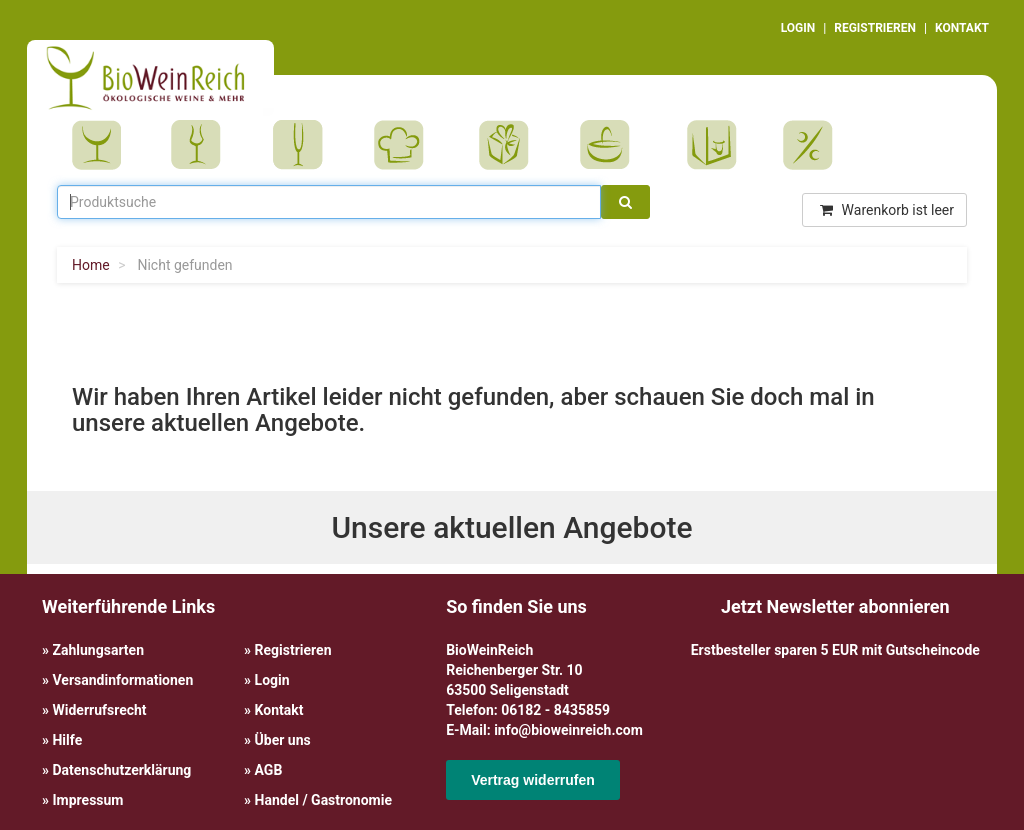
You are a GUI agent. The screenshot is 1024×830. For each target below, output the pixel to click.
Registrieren (293, 650)
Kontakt (279, 710)
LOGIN (798, 28)
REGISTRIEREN (875, 28)
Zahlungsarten (98, 650)
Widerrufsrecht (99, 710)
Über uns (283, 740)
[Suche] (625, 202)
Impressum (87, 800)
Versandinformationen (122, 680)
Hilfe (67, 740)
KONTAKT (962, 28)
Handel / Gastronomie (323, 800)
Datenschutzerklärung (121, 770)
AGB (269, 770)
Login (272, 680)
